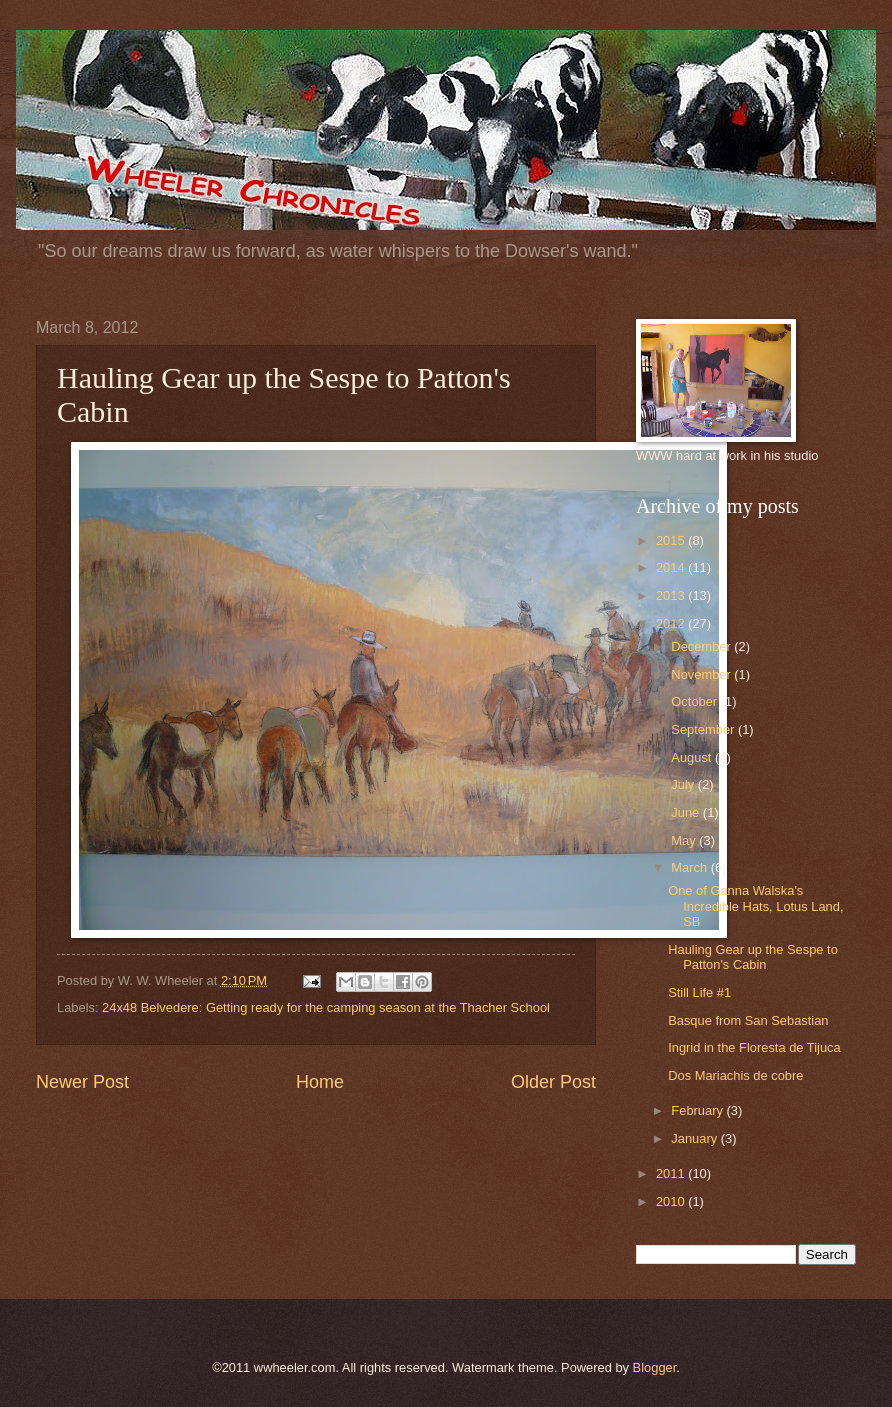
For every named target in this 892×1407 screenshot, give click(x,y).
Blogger (655, 1367)
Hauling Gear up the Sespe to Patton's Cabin (753, 957)
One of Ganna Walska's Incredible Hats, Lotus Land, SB (755, 906)
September (704, 729)
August (693, 757)
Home (320, 1082)
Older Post (553, 1082)
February (698, 1110)
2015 (672, 540)
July (684, 784)
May (685, 840)
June (687, 812)
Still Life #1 (699, 992)
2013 (672, 595)
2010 (672, 1201)
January (695, 1138)
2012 (672, 623)
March (690, 867)
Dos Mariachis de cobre (735, 1075)
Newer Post (82, 1082)
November (702, 674)
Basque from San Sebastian (748, 1020)
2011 (672, 1173)
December (702, 646)
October (695, 701)
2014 (672, 567)
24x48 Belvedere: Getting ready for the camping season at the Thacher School (326, 1007)
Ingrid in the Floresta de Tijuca (754, 1047)
